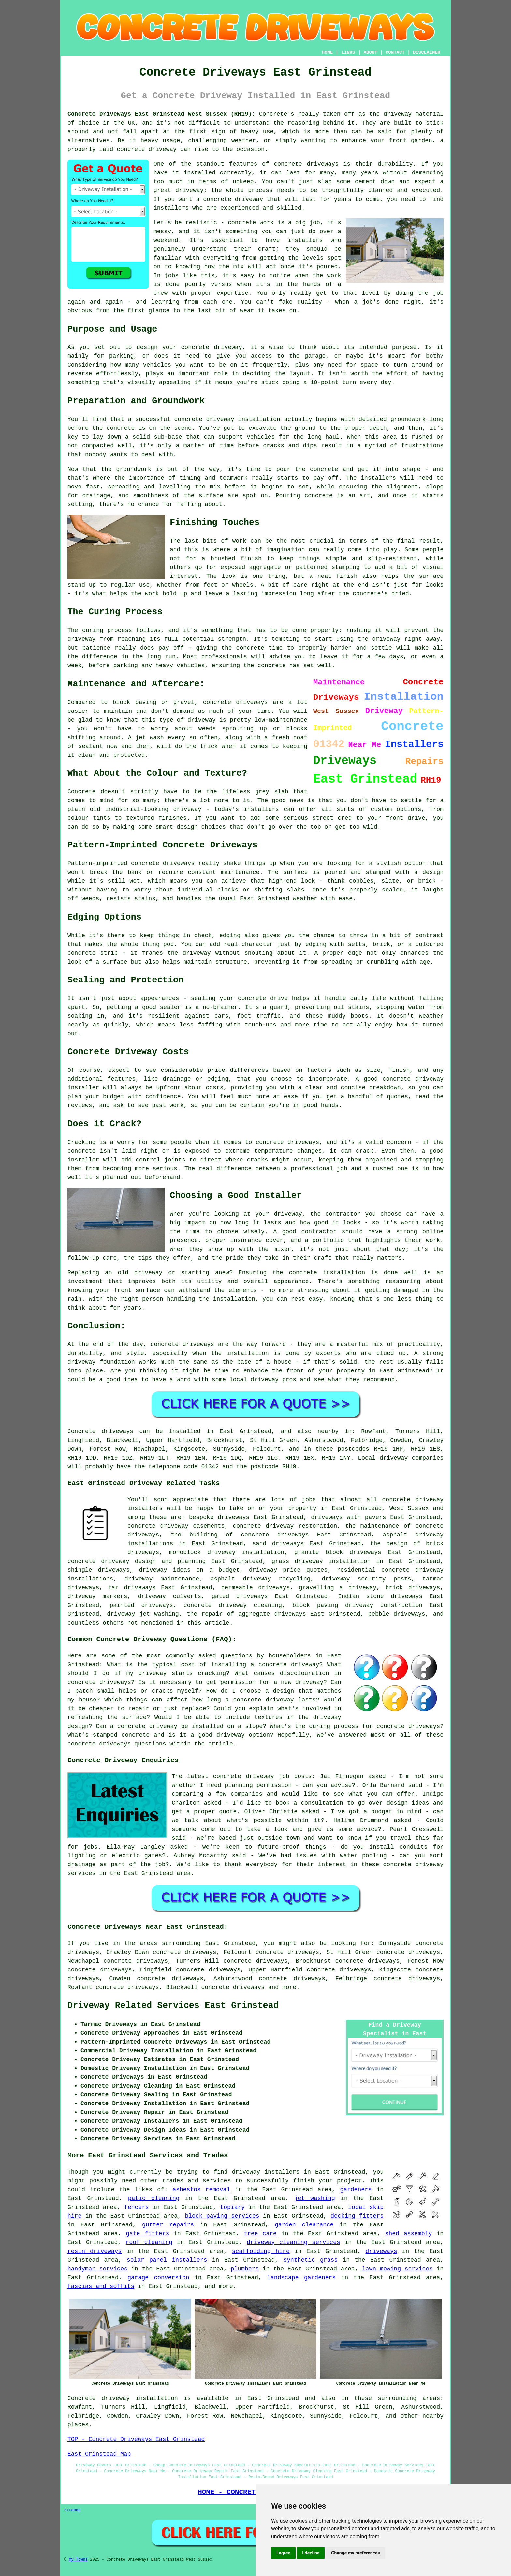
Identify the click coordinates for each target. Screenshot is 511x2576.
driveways (381, 2251)
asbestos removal (201, 2189)
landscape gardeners (301, 2277)
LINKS (348, 52)
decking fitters (357, 2216)
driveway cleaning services (293, 2242)
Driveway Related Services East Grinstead (173, 2006)
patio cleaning (154, 2198)
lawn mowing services (397, 2269)
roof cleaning (149, 2242)
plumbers (245, 2269)
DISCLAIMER (426, 52)
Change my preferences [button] (355, 2552)
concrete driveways (232, 1987)
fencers (136, 2207)
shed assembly (408, 2233)
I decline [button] (310, 2552)
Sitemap (72, 2510)
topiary (232, 2207)
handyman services (97, 2269)
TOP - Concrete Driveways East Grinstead (136, 2439)
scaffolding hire (261, 2251)
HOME (327, 52)
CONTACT (395, 52)
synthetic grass (311, 2260)
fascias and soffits (100, 2286)
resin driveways (94, 2251)
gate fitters (147, 2233)
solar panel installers (167, 2260)
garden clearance (304, 2225)
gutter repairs (168, 2225)
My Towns (78, 2559)
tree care (260, 2233)
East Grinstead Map (99, 2454)
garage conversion (158, 2277)
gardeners (356, 2189)
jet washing (314, 2198)
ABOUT (370, 52)
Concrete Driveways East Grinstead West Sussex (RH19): (161, 114)
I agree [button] (283, 2552)
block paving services (222, 2216)
